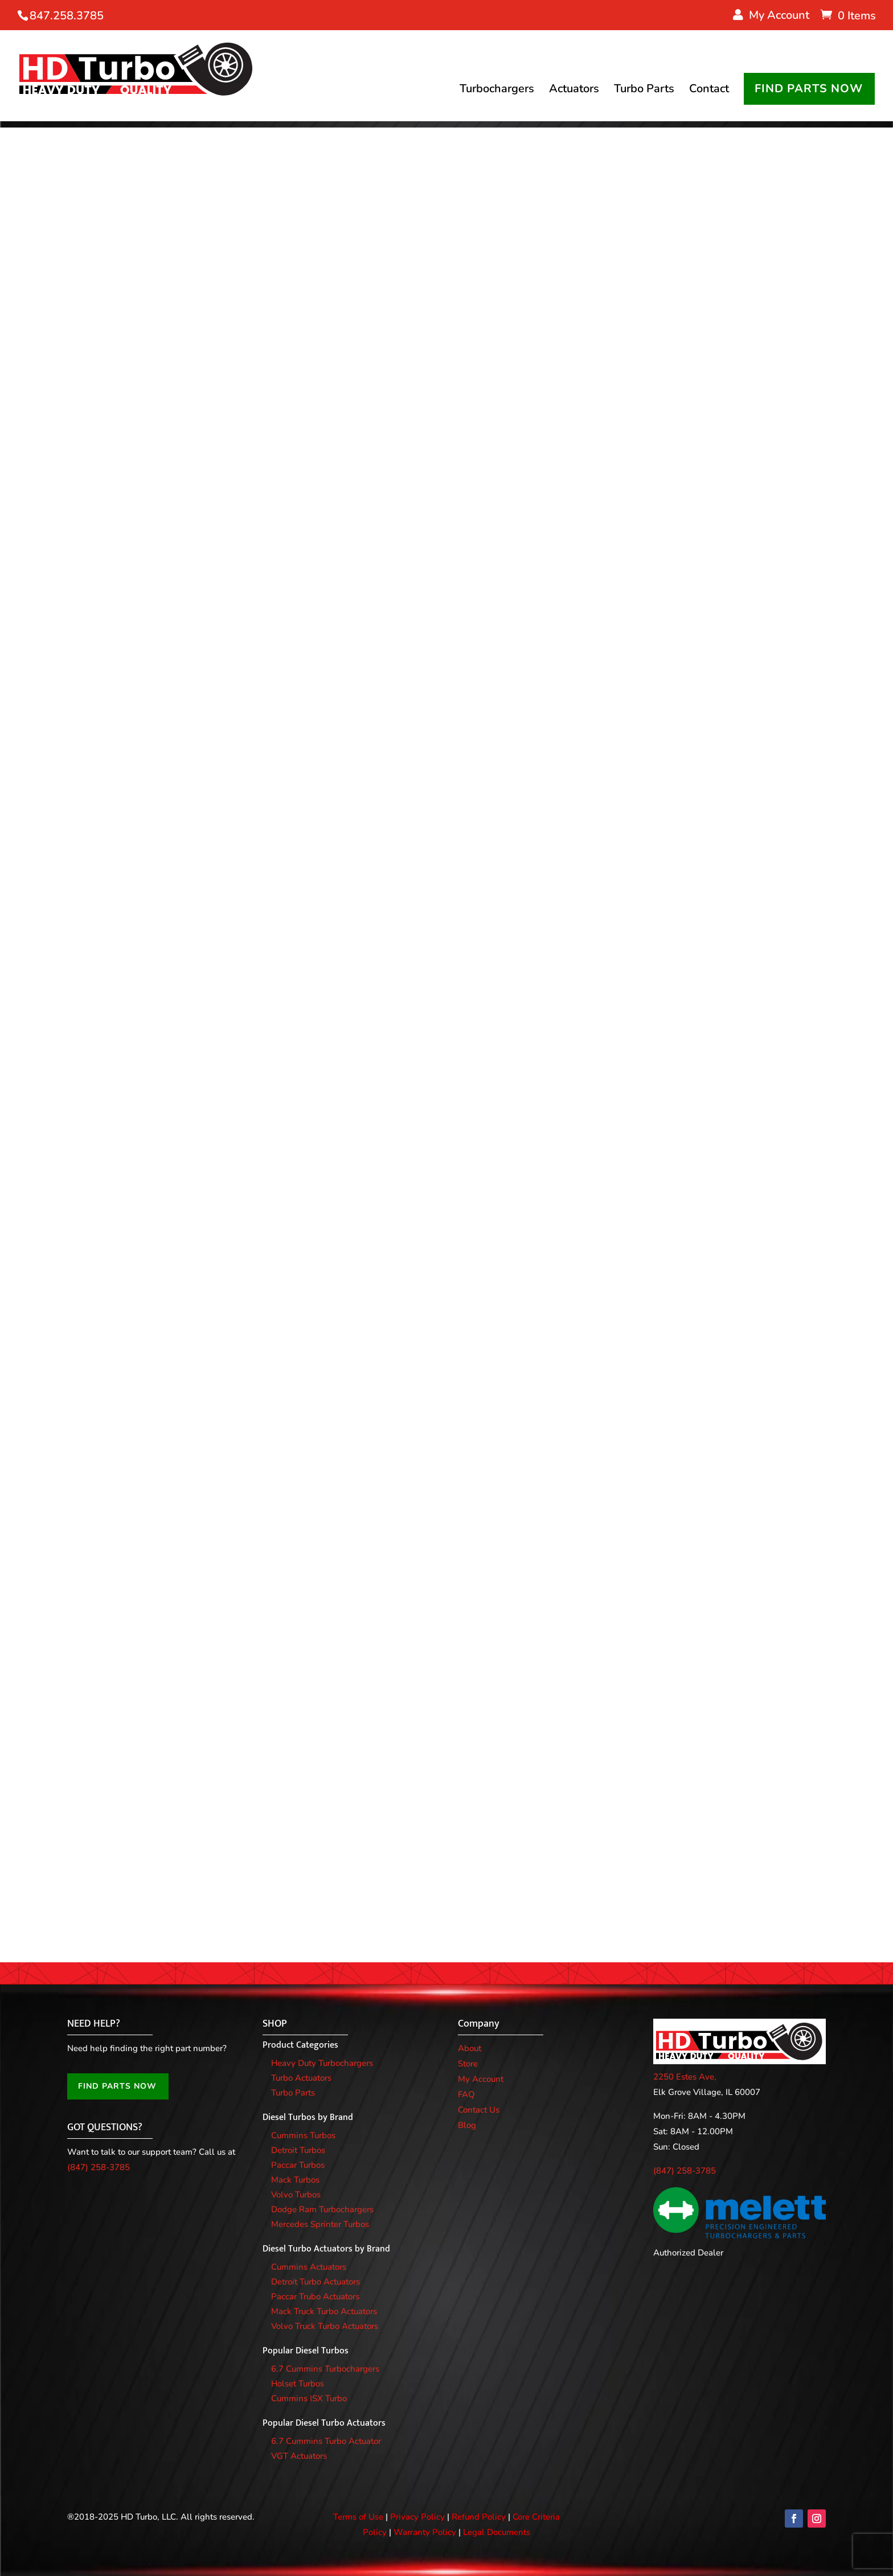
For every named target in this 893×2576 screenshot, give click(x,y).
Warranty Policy (425, 2532)
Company (478, 2023)
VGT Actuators (299, 2456)
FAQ (466, 2094)
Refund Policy (479, 2516)
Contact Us (478, 2109)
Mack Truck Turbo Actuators (324, 2311)
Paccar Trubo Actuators (315, 2296)
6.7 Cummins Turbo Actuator (326, 2441)
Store (468, 2063)
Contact (709, 91)
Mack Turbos (295, 2179)
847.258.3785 (67, 15)
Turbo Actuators (301, 2078)
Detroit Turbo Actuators (315, 2281)
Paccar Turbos (298, 2165)
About (469, 2048)
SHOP (275, 2023)
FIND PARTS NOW (809, 89)
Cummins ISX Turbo (309, 2398)
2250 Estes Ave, (684, 2076)
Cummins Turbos (303, 2135)
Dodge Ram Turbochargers (322, 2209)
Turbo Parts (644, 91)
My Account (480, 2079)
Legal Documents (496, 2532)
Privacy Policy (417, 2516)
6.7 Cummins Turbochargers (325, 2368)
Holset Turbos (297, 2383)
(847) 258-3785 (98, 2167)
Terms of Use (358, 2516)
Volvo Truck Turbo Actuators (324, 2326)
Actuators (574, 91)
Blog (467, 2125)
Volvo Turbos (296, 2194)
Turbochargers (497, 91)
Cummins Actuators (308, 2267)
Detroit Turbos (298, 2150)
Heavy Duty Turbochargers (322, 2063)
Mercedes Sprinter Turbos (320, 2224)
